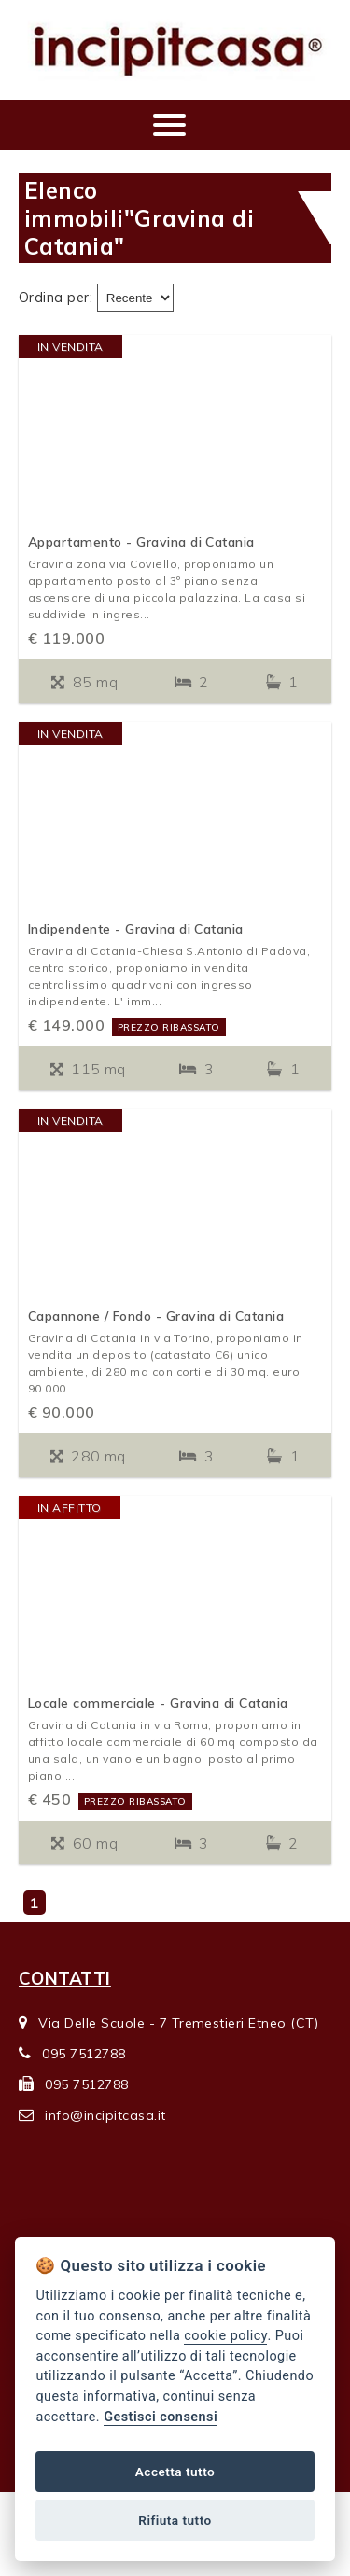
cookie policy (225, 2336)
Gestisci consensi (160, 2417)
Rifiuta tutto (174, 2520)
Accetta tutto (175, 2471)
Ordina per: (55, 297)
